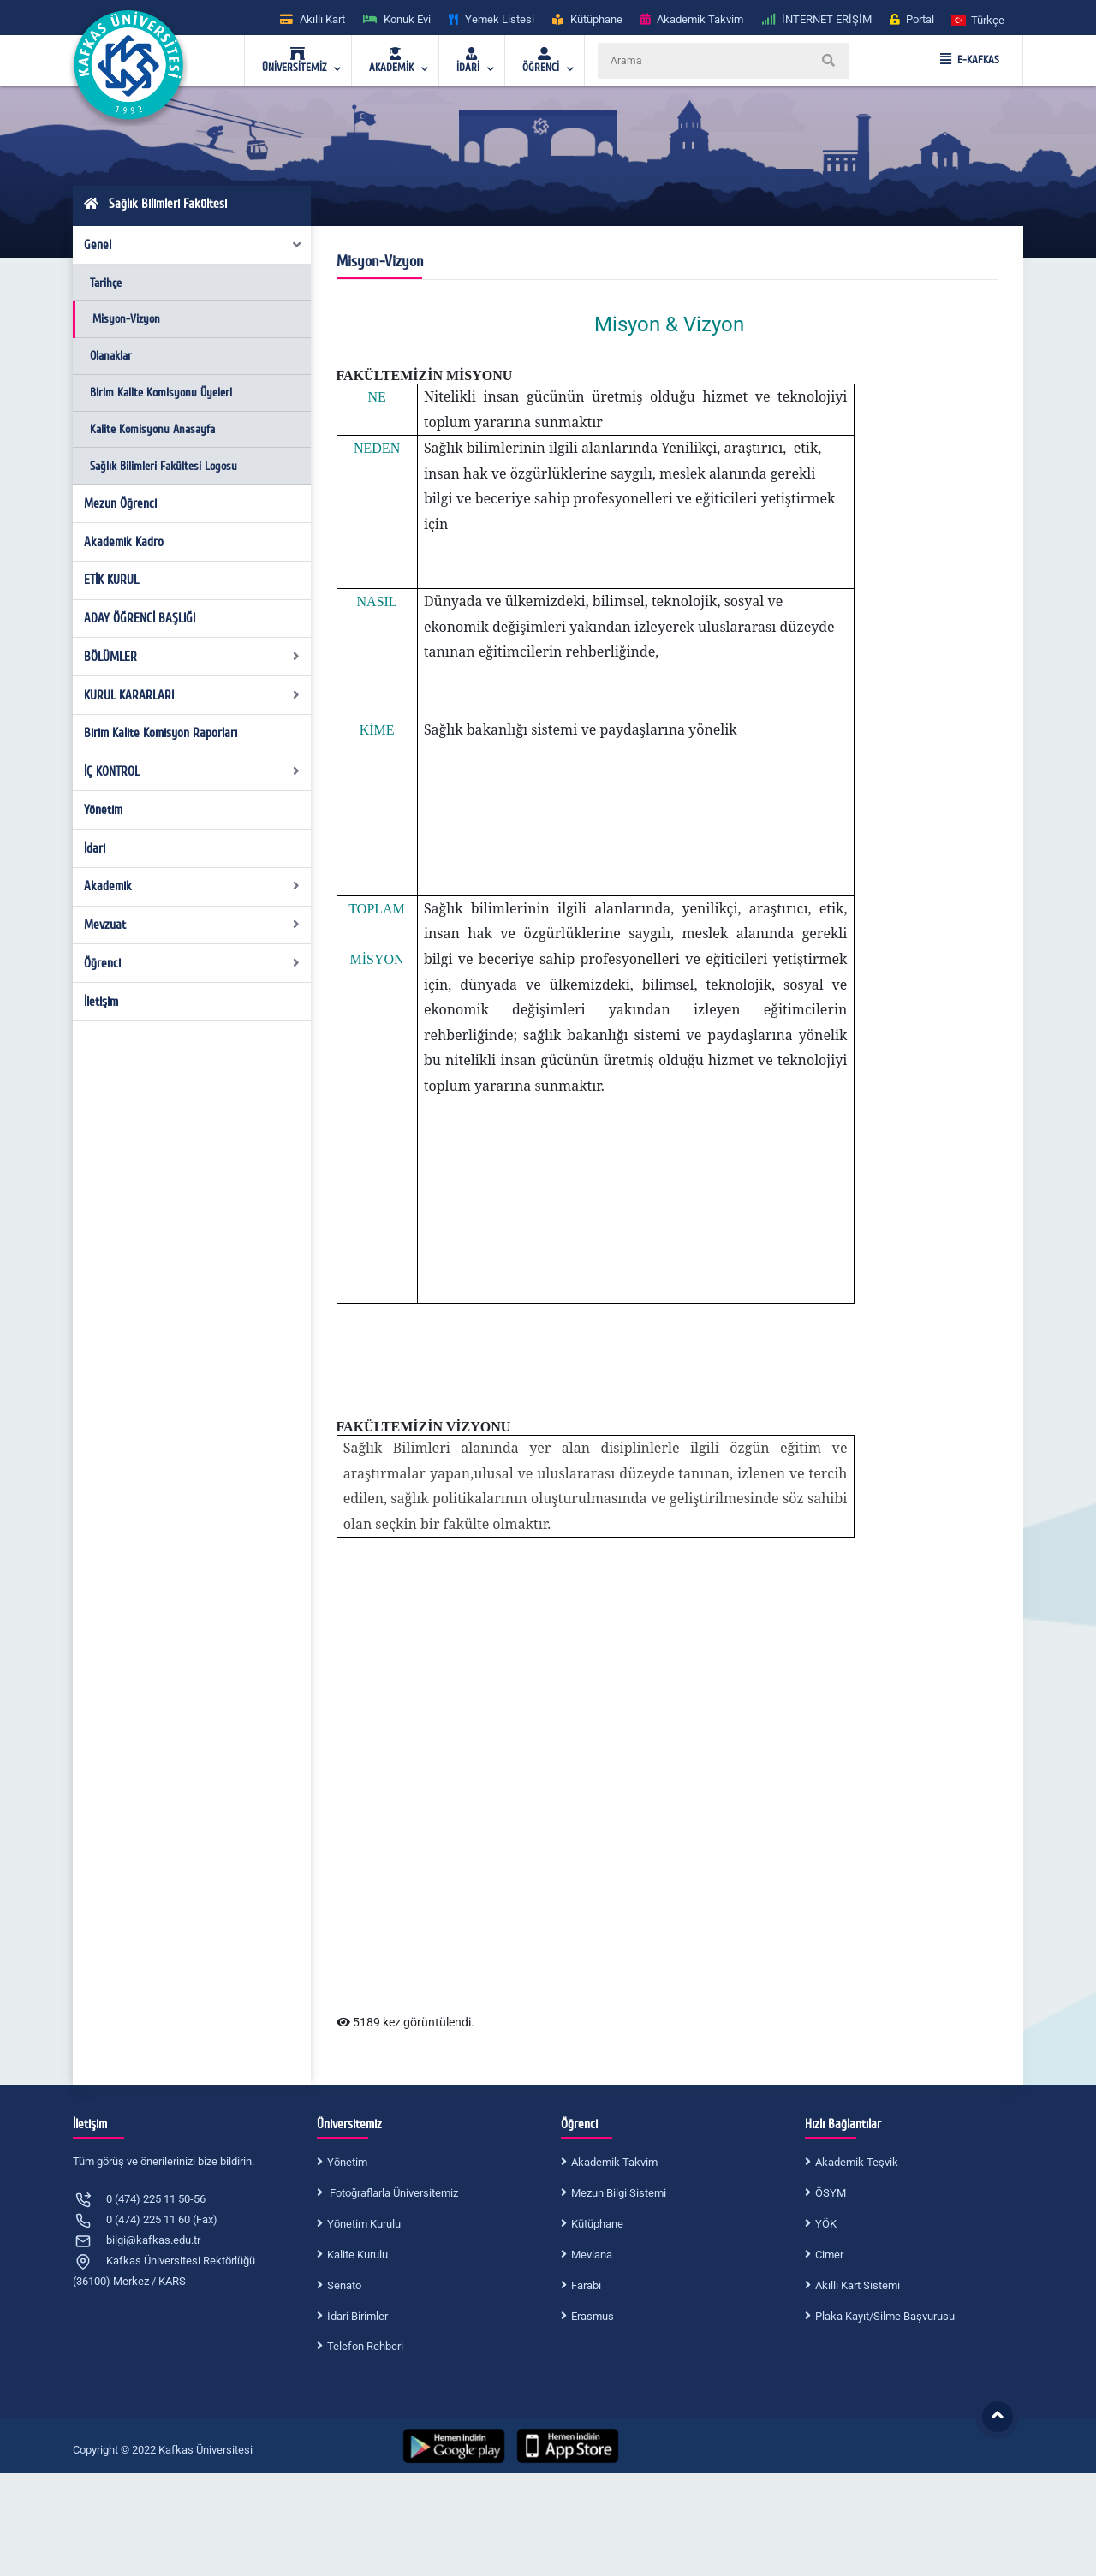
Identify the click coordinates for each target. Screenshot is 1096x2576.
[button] (978, 19)
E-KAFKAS (969, 60)
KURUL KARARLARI (192, 695)
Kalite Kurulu (357, 2254)
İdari (94, 848)
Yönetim (103, 810)
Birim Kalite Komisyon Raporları (160, 733)
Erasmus (592, 2316)
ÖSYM (830, 2192)
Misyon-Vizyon (126, 319)
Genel (193, 245)
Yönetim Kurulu (364, 2223)
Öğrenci (192, 963)
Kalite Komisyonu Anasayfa (152, 429)
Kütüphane (597, 2223)
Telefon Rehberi (365, 2346)
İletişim (101, 1001)
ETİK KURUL (111, 579)
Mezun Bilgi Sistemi (618, 2192)
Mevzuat (192, 924)
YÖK (826, 2223)
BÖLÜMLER (192, 656)
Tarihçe (106, 283)
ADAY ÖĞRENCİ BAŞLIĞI (139, 618)
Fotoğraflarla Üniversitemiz (392, 2192)
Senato (344, 2285)
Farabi (586, 2285)
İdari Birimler (357, 2316)
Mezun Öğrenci (120, 503)
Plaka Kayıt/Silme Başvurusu (885, 2316)
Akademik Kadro (124, 542)
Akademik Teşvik (856, 2162)
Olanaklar (111, 355)
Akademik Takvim (614, 2162)
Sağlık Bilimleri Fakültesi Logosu (163, 466)
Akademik (192, 886)
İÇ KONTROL (192, 771)
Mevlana (591, 2254)
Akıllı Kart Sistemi (857, 2285)
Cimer (829, 2254)
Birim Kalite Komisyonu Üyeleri (161, 392)
